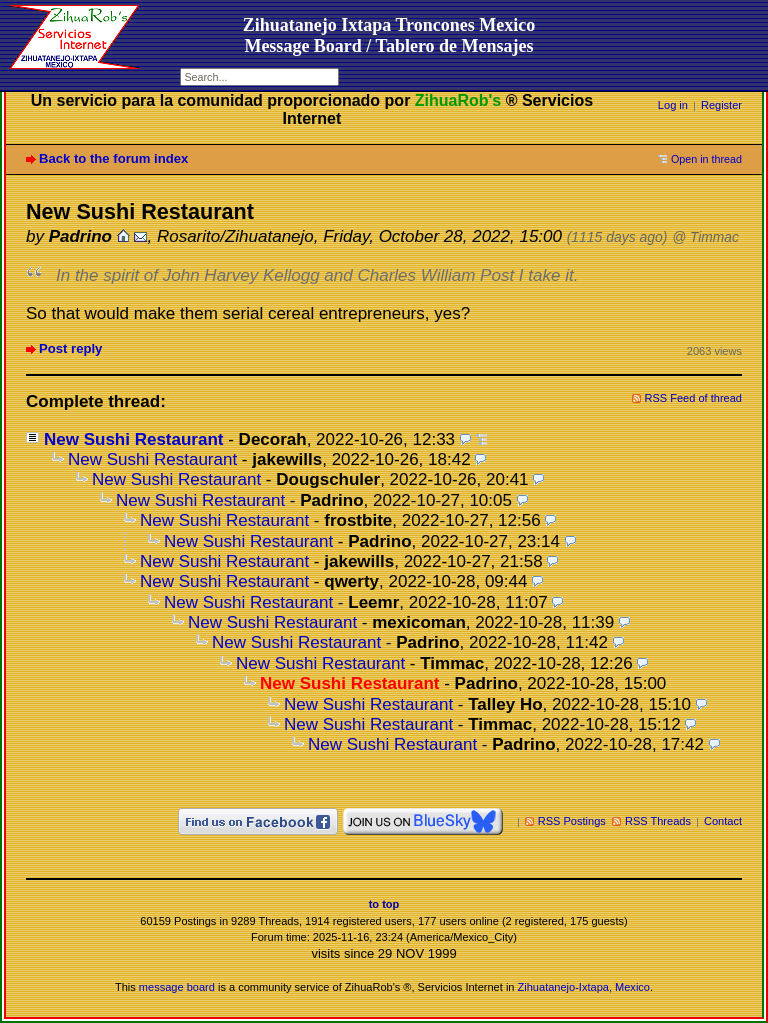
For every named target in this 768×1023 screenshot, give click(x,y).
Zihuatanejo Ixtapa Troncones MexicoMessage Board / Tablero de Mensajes (389, 35)
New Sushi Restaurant (134, 439)
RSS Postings (572, 821)
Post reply (70, 348)
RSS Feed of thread (694, 398)
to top (384, 904)
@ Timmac (705, 237)
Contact (723, 821)
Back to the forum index (113, 158)
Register (721, 105)
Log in (673, 105)
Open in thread (706, 159)
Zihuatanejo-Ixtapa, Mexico (584, 987)
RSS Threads (658, 821)
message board (177, 987)
